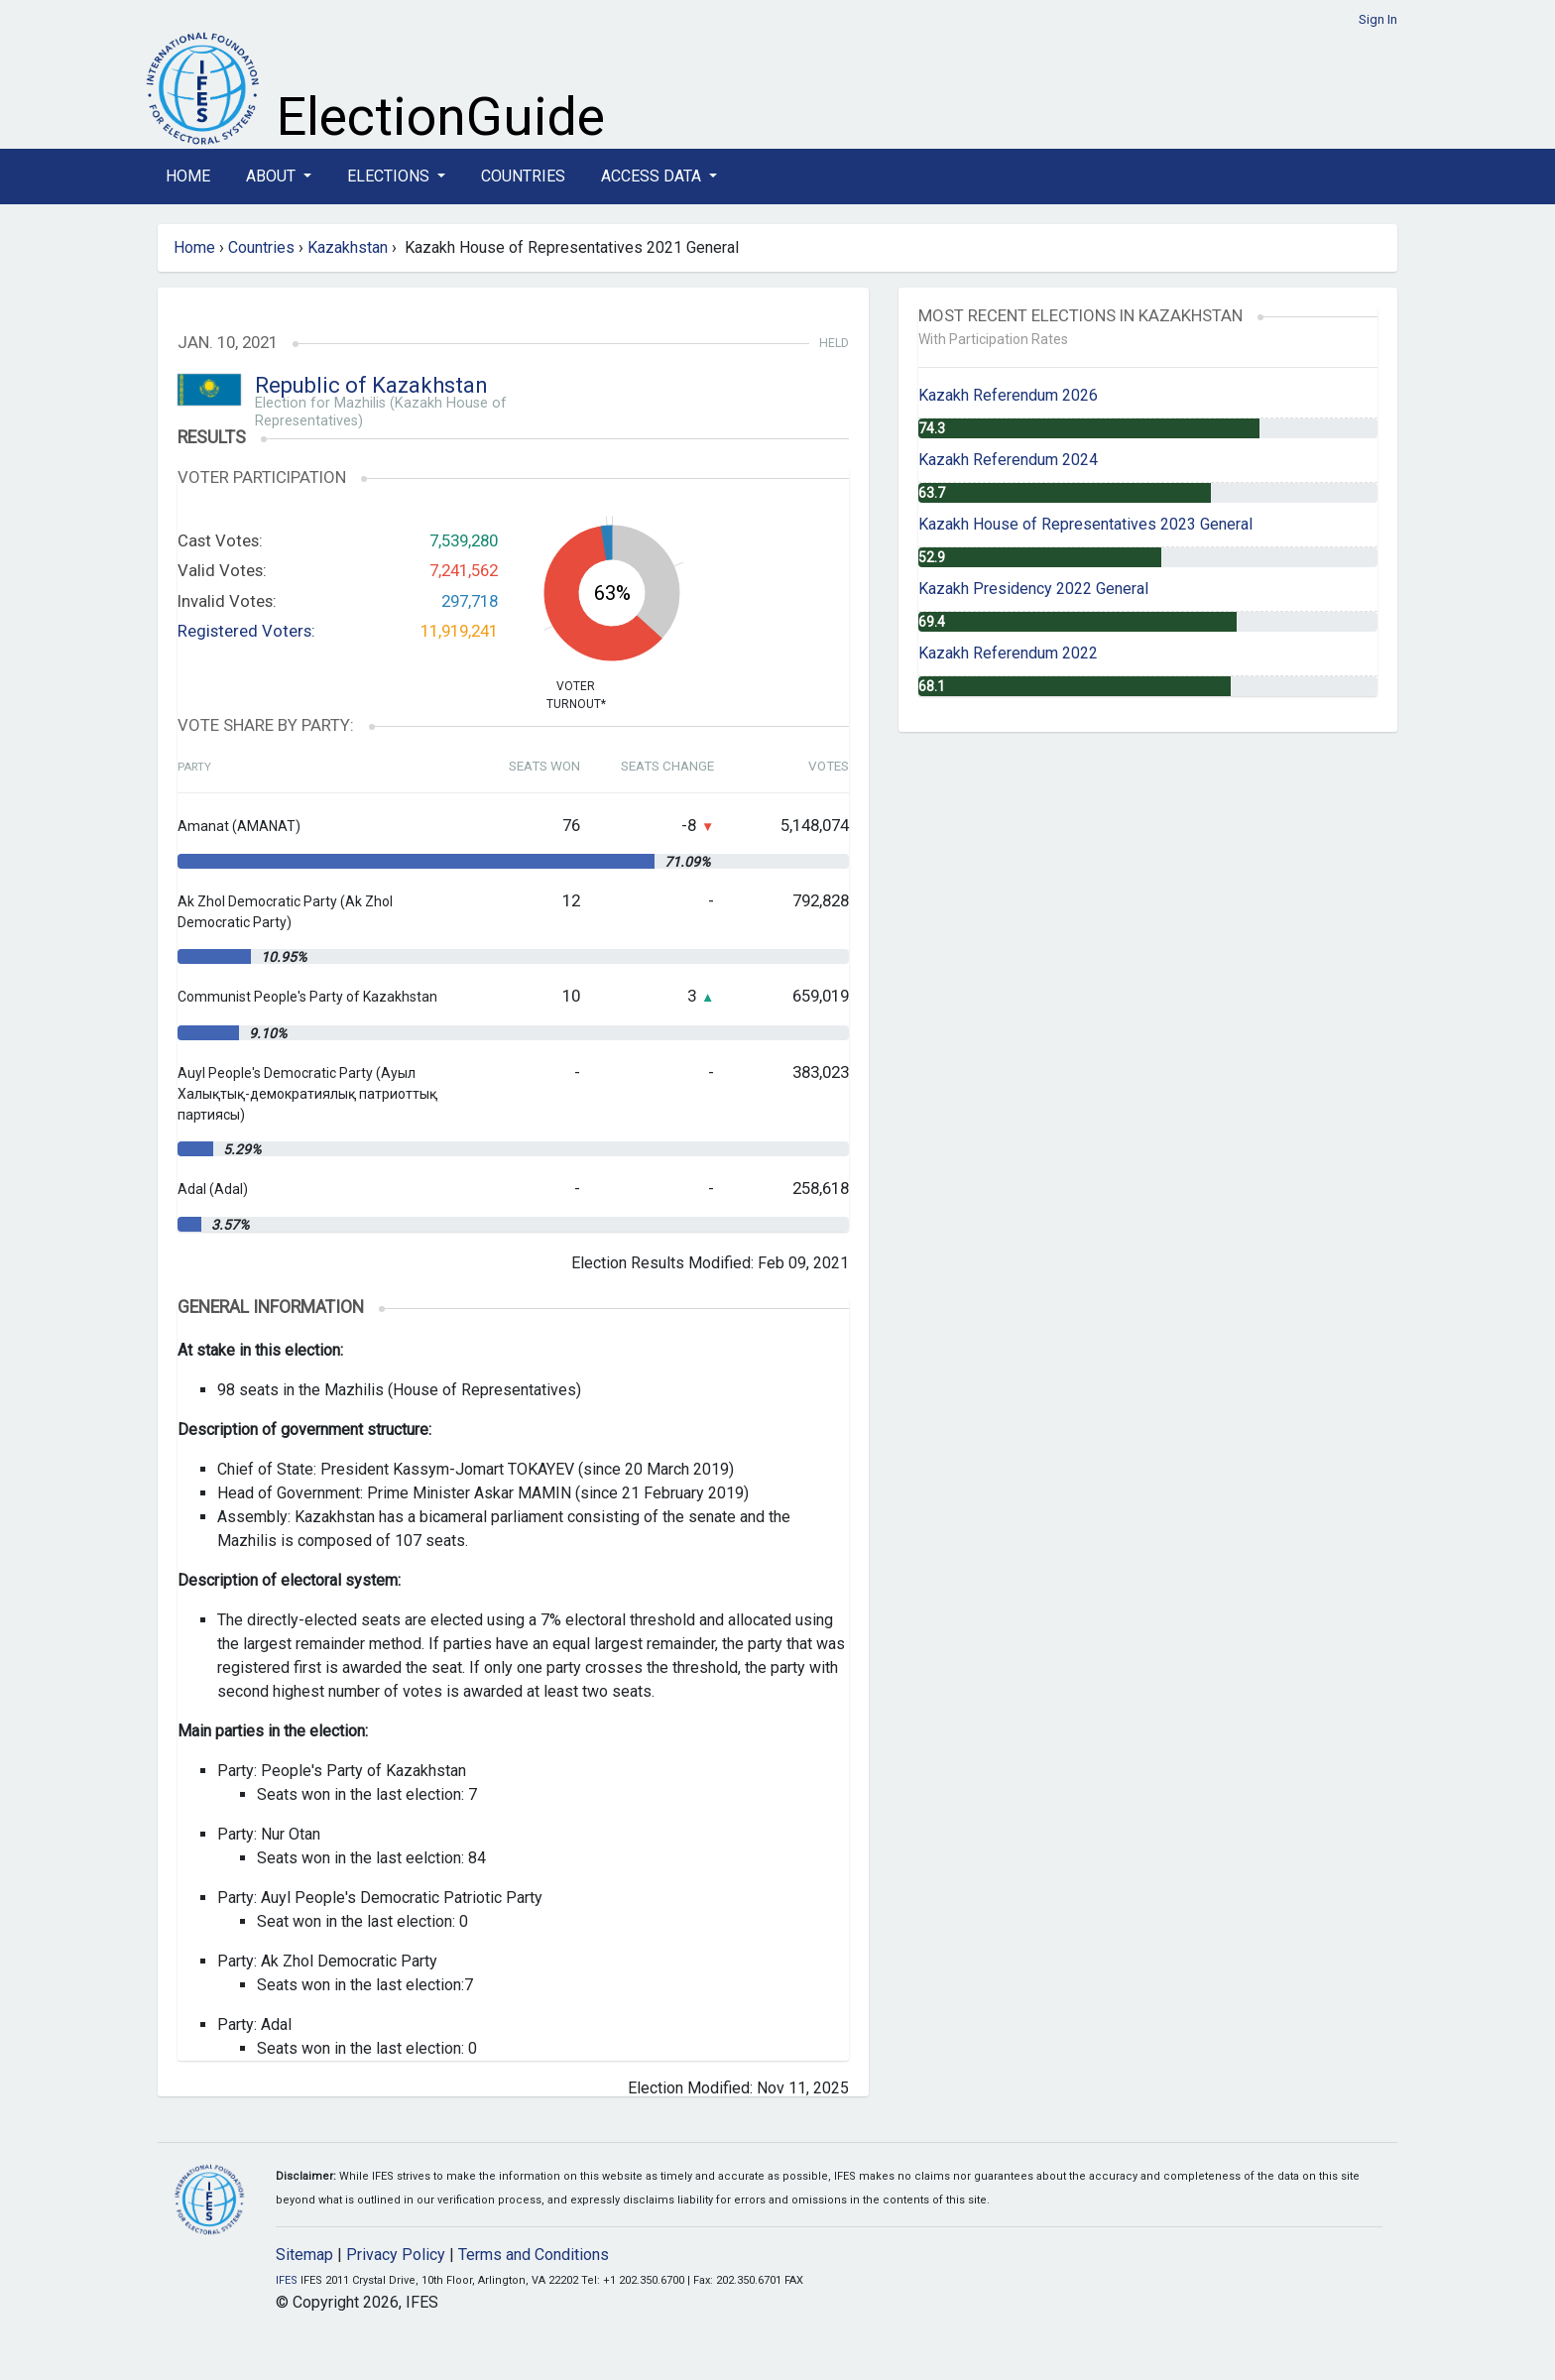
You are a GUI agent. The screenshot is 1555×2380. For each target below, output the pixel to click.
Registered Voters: (246, 631)
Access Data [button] (653, 176)
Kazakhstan (347, 247)
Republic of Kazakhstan (371, 385)
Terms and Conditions (533, 2254)
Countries (523, 176)
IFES (287, 2280)
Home (188, 176)
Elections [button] (390, 176)
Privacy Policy (395, 2254)
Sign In (1378, 19)
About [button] (272, 176)
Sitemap (304, 2254)
